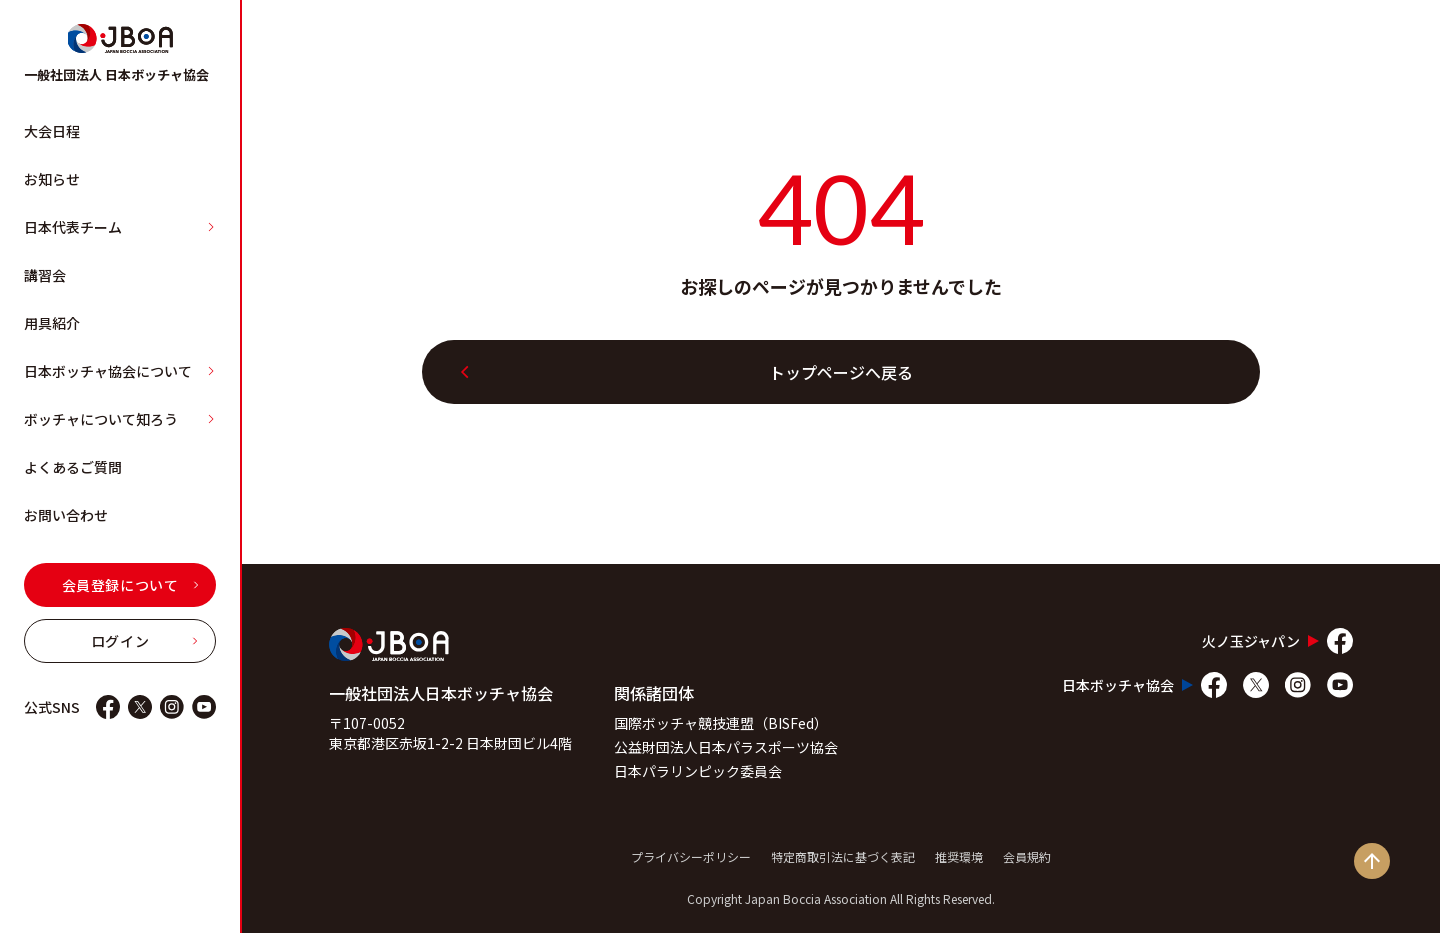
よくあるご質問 (73, 467)
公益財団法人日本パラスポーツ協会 (726, 747)
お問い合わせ (66, 515)
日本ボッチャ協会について (120, 371)
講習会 (45, 275)
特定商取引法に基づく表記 (843, 856)
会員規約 (1027, 856)
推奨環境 (959, 856)
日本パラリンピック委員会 (698, 771)
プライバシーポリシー (691, 856)
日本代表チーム (120, 227)
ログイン (145, 641)
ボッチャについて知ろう (120, 419)
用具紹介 (52, 323)
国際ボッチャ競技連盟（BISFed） (721, 723)
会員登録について (131, 585)
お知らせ (52, 179)
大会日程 (52, 131)
